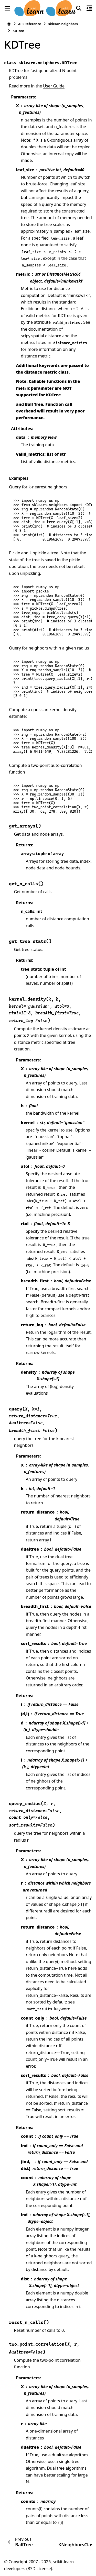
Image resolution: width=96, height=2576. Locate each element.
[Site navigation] (7, 8)
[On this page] (89, 8)
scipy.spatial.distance (41, 336)
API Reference (29, 23)
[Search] (79, 8)
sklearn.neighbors (63, 23)
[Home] (9, 24)
